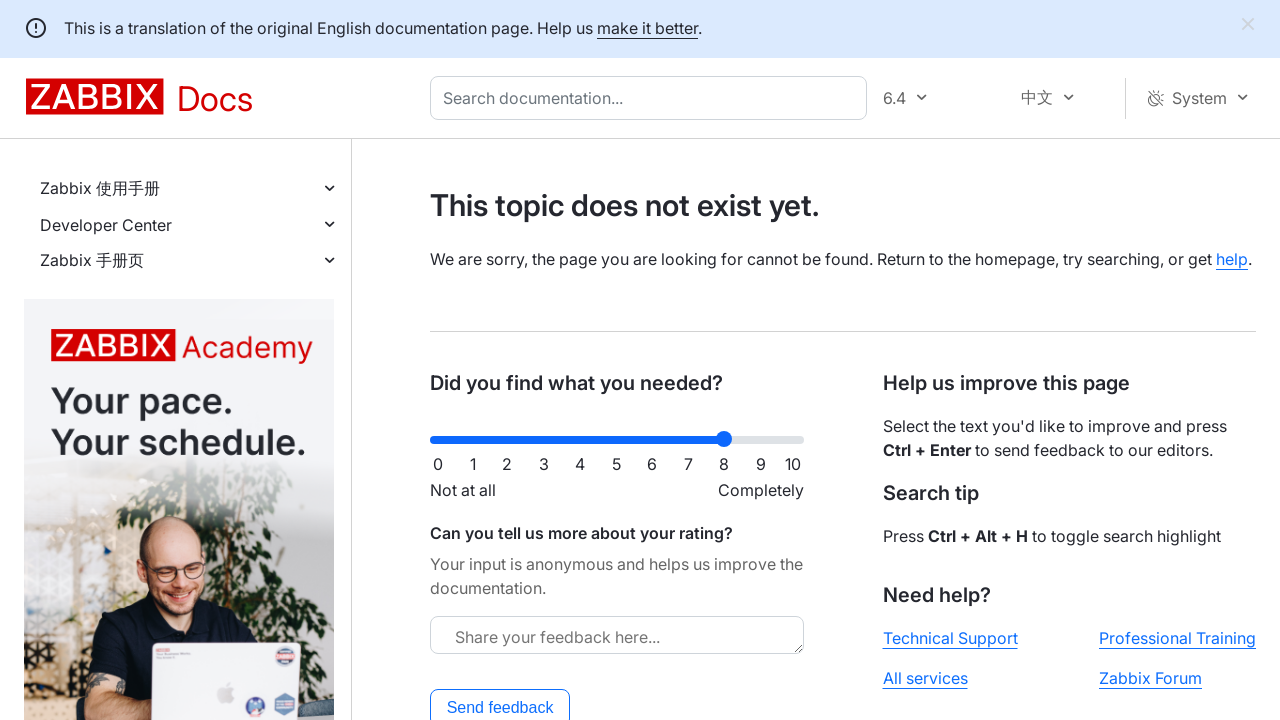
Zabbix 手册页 (92, 260)
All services (925, 678)
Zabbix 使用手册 (100, 188)
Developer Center (106, 225)
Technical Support (950, 638)
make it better (647, 28)
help (1232, 259)
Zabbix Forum (1150, 678)
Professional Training (1177, 638)
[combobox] (652, 98)
